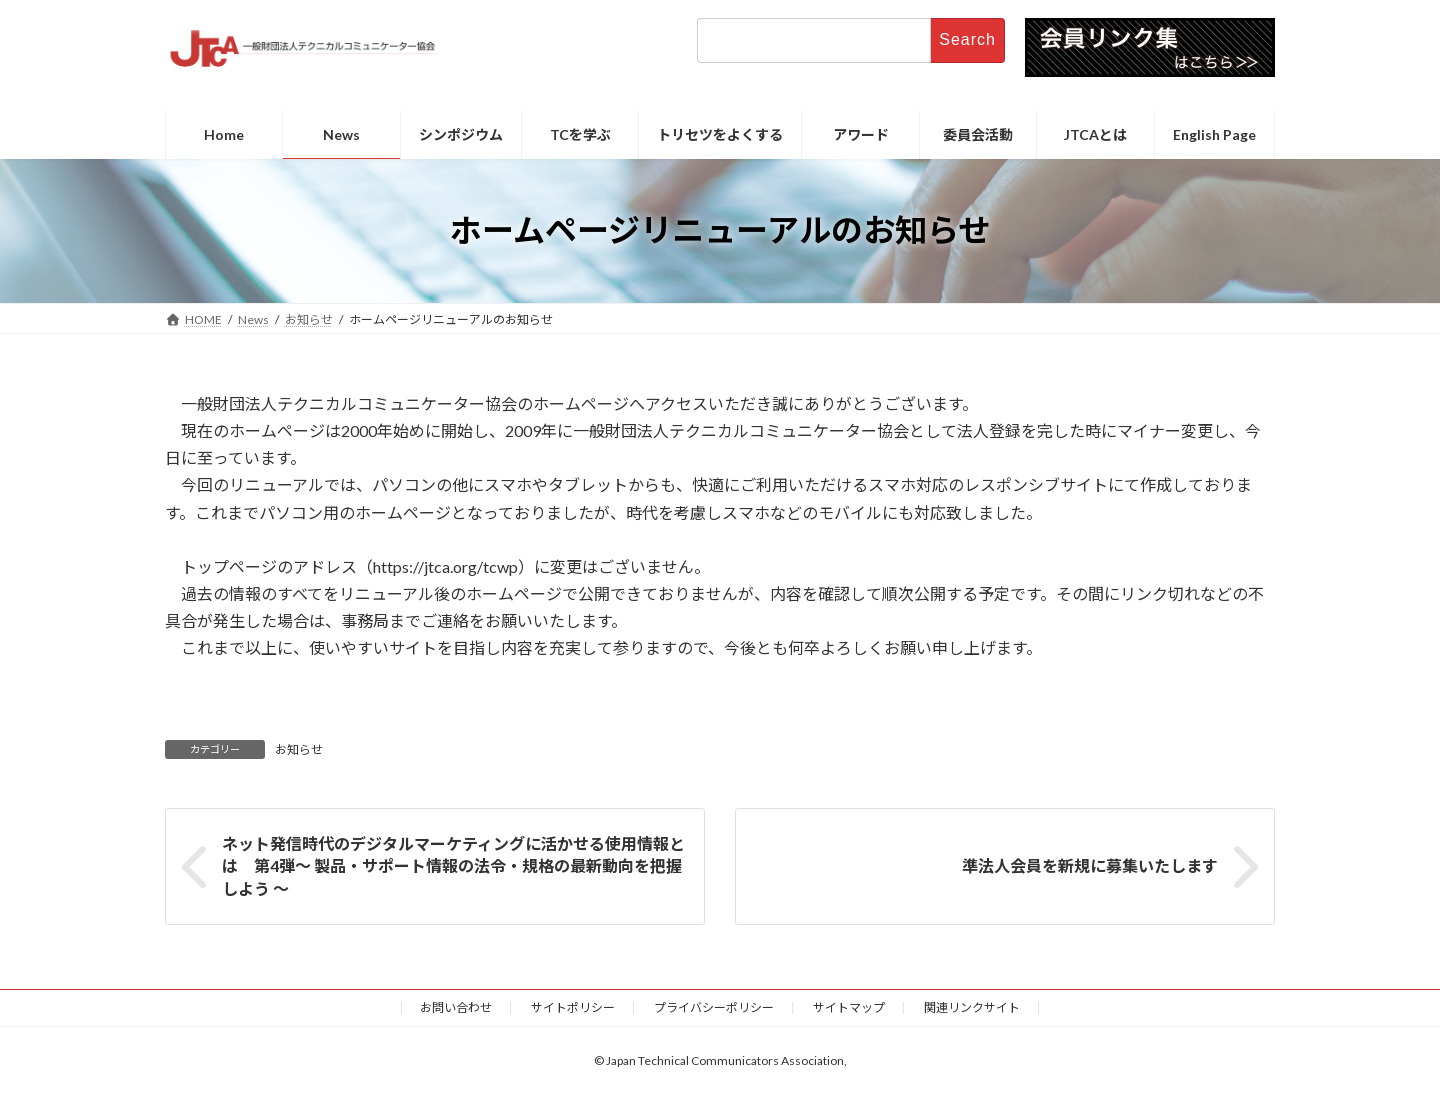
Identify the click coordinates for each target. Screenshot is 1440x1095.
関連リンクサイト (972, 1007)
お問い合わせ (456, 1007)
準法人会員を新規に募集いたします (1090, 865)
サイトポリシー (573, 1007)
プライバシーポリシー (714, 1007)
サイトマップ (849, 1007)
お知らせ (299, 749)
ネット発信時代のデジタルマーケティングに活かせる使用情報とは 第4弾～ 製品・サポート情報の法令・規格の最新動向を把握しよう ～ (453, 866)
